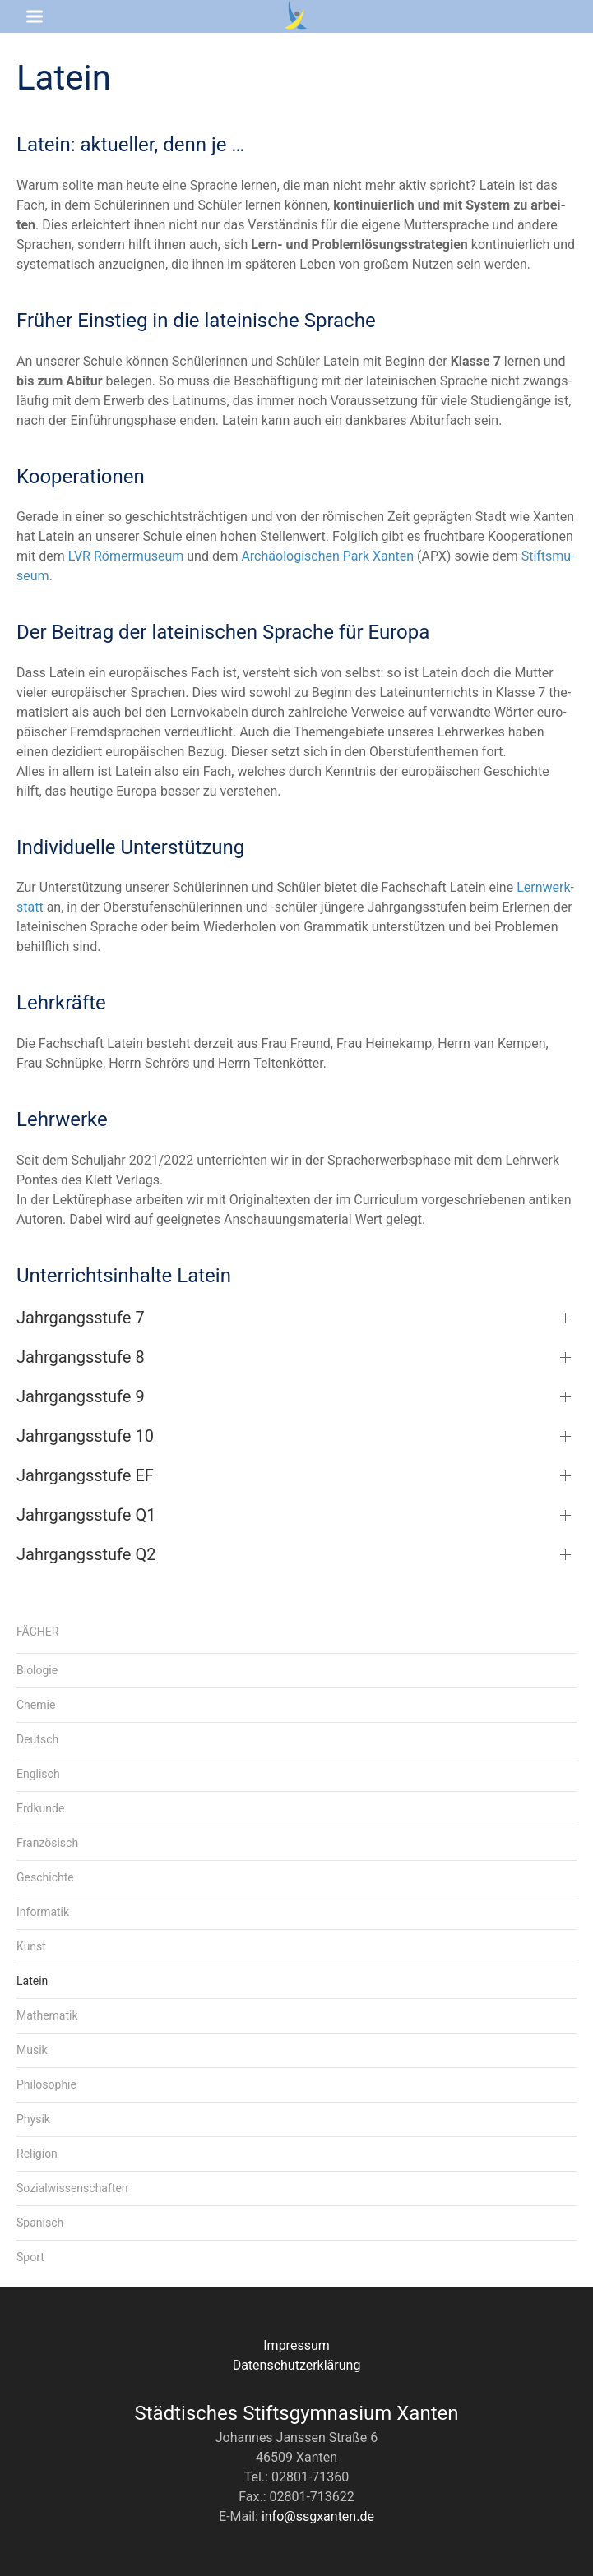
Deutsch (37, 1739)
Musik (32, 2050)
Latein (32, 1980)
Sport (30, 2257)
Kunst (31, 1946)
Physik (33, 2119)
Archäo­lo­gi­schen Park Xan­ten (327, 556)
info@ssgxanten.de (318, 2516)
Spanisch (39, 2222)
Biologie (37, 1670)
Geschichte (45, 1877)
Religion (37, 2153)
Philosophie (46, 2084)
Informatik (42, 1911)
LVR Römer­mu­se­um (126, 556)
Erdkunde (40, 1808)
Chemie (35, 1704)
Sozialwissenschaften (72, 2188)
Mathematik (47, 2015)
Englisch (38, 1773)
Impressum (296, 2345)
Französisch (47, 1842)
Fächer (37, 1631)
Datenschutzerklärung (297, 2365)
